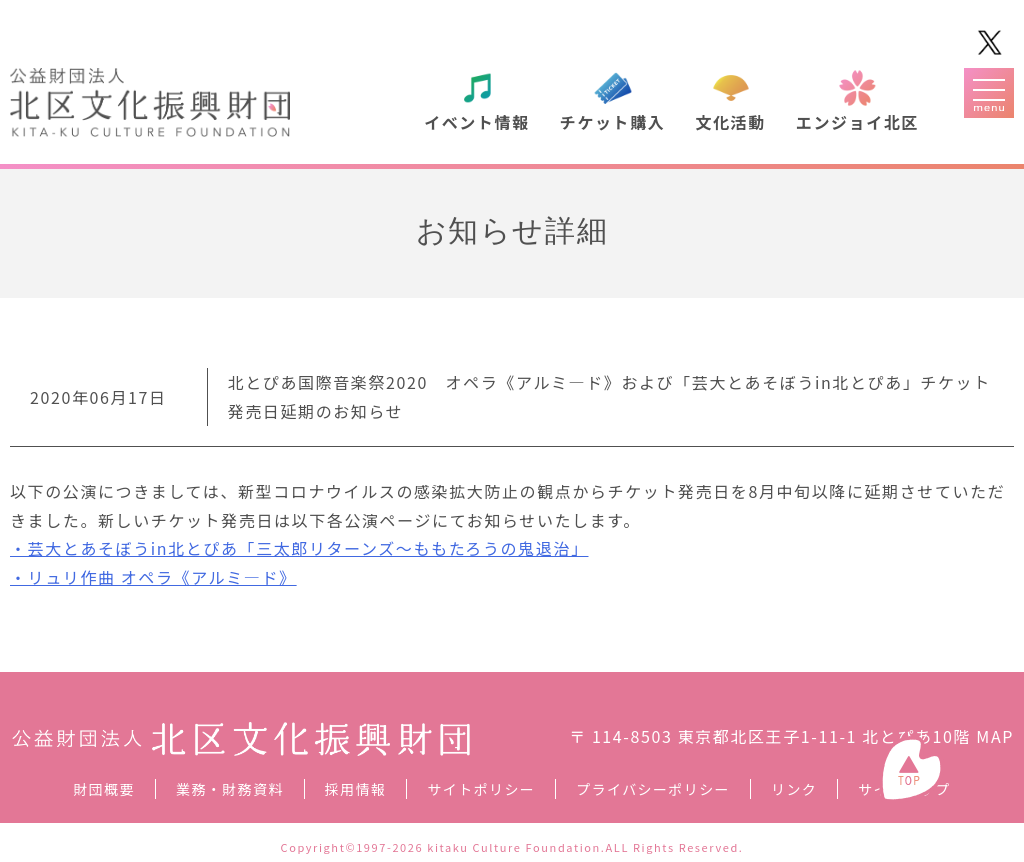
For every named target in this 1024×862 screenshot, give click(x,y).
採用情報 (356, 789)
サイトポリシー (481, 789)
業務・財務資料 (230, 789)
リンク (794, 789)
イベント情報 (477, 122)
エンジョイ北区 (857, 122)
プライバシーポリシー (653, 789)
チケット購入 (613, 122)
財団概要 (104, 789)
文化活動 (730, 122)
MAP (995, 736)
